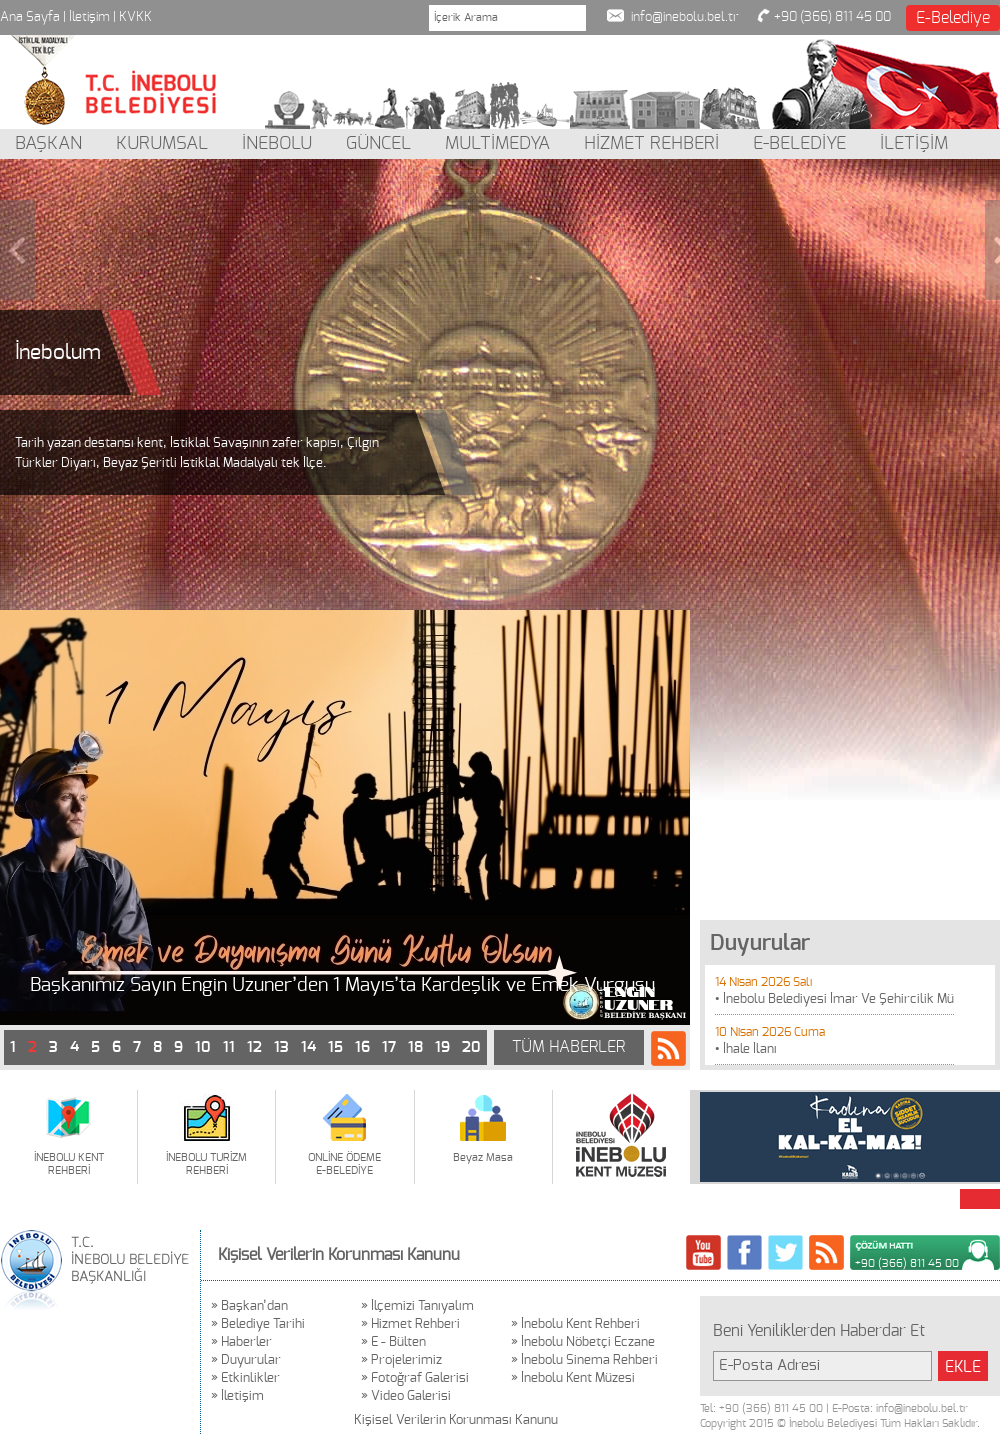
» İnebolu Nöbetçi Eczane (583, 1342)
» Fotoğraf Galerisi (415, 1378)
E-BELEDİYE (799, 144)
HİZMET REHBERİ (651, 144)
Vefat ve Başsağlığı (111, 985)
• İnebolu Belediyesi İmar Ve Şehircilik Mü (834, 999)
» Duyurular (246, 1360)
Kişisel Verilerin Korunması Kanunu (339, 1255)
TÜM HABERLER (568, 1047)
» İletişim (237, 1396)
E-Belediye (953, 18)
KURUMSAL (162, 144)
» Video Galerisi (406, 1396)
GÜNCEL (378, 144)
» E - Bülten (393, 1342)
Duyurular (760, 943)
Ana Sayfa (30, 17)
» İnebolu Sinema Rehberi (584, 1360)
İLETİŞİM (914, 144)
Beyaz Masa (483, 1157)
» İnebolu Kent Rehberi (575, 1324)
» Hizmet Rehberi (410, 1324)
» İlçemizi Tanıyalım (417, 1306)
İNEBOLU (277, 144)
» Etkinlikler (245, 1378)
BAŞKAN (48, 144)
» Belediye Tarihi (258, 1324)
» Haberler (241, 1342)
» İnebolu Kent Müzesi (573, 1378)
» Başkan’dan (249, 1306)
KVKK (135, 17)
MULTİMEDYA (497, 144)
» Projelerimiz (401, 1360)
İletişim (89, 17)
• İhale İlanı (746, 1049)
